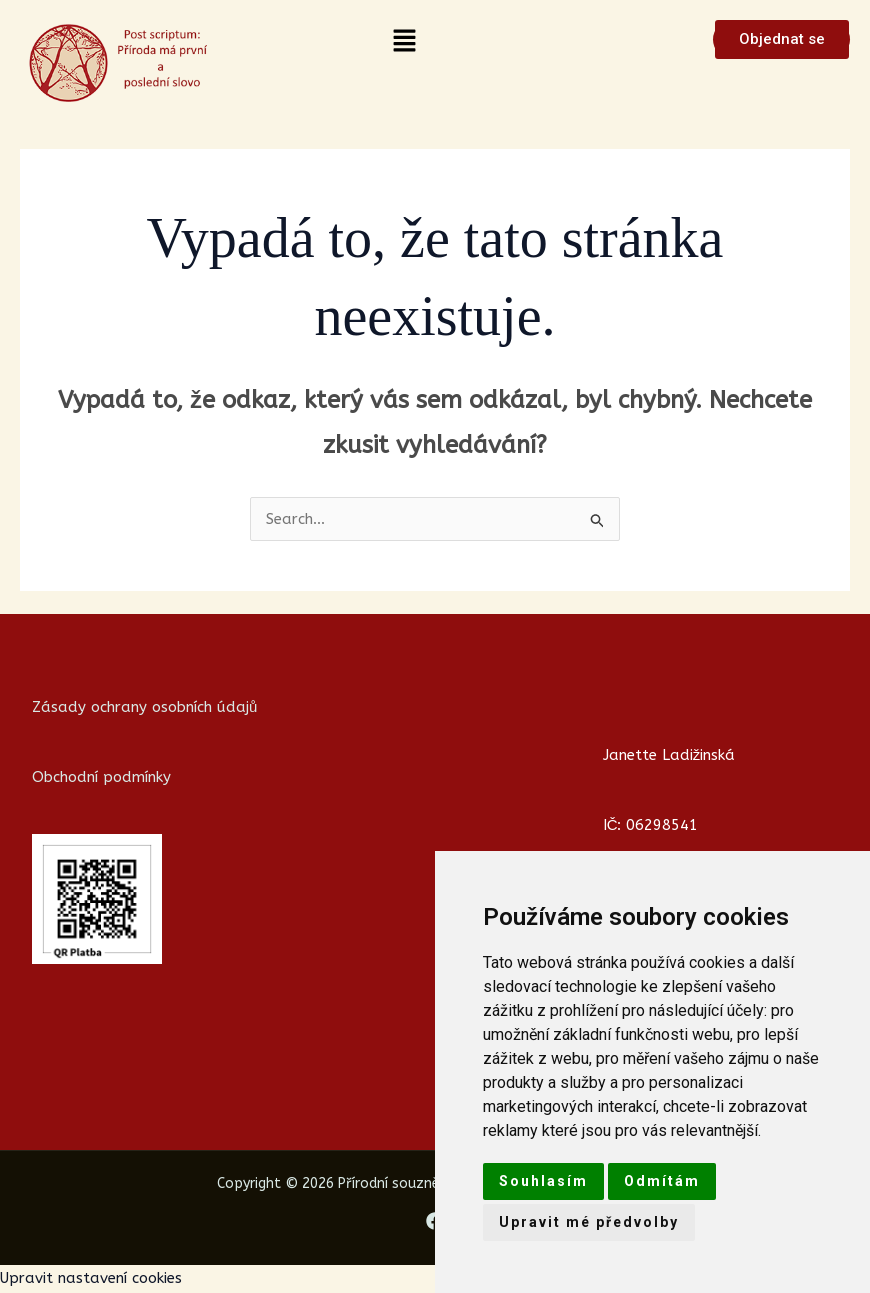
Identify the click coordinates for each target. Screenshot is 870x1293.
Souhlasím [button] (543, 1181)
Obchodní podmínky (101, 777)
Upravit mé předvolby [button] (589, 1222)
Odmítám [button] (662, 1181)
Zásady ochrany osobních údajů (144, 707)
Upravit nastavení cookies (91, 1278)
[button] (405, 42)
